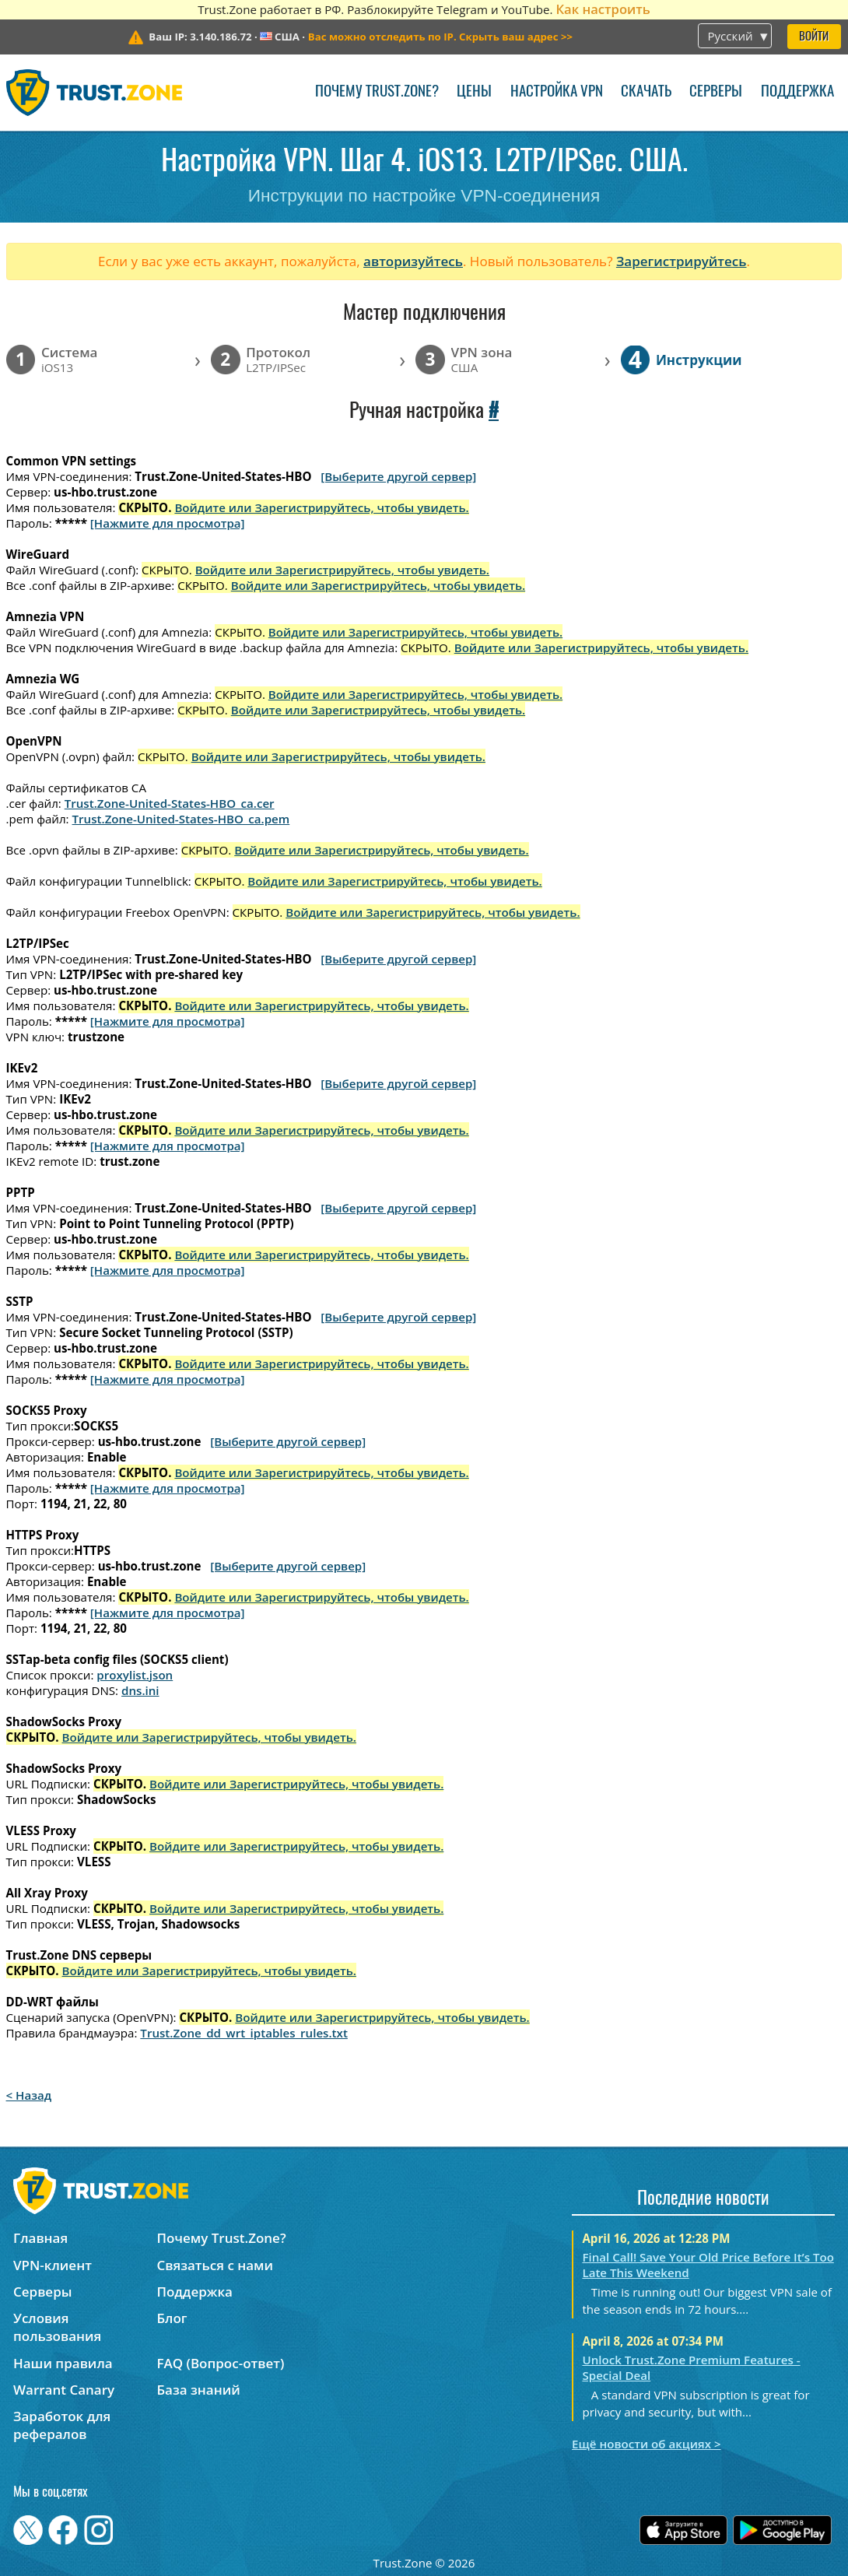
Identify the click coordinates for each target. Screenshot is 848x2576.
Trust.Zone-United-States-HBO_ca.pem (181, 818)
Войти (814, 37)
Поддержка (797, 92)
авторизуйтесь (413, 261)
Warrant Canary (63, 2390)
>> (440, 37)
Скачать (646, 92)
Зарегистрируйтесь (681, 261)
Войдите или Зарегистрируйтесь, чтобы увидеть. (321, 507)
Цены (474, 92)
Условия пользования (57, 2327)
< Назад (29, 2095)
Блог (171, 2318)
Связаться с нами (214, 2265)
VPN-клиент (52, 2265)
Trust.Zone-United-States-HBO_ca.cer (170, 803)
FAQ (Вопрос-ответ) (220, 2363)
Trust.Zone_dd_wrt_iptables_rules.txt (244, 2033)
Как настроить (602, 9)
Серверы (715, 92)
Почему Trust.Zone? (377, 92)
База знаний (198, 2390)
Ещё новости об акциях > (646, 2443)
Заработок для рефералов (61, 2425)
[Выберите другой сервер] (398, 476)
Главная (40, 2238)
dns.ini (140, 1690)
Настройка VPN (556, 92)
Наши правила (63, 2363)
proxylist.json (134, 1675)
